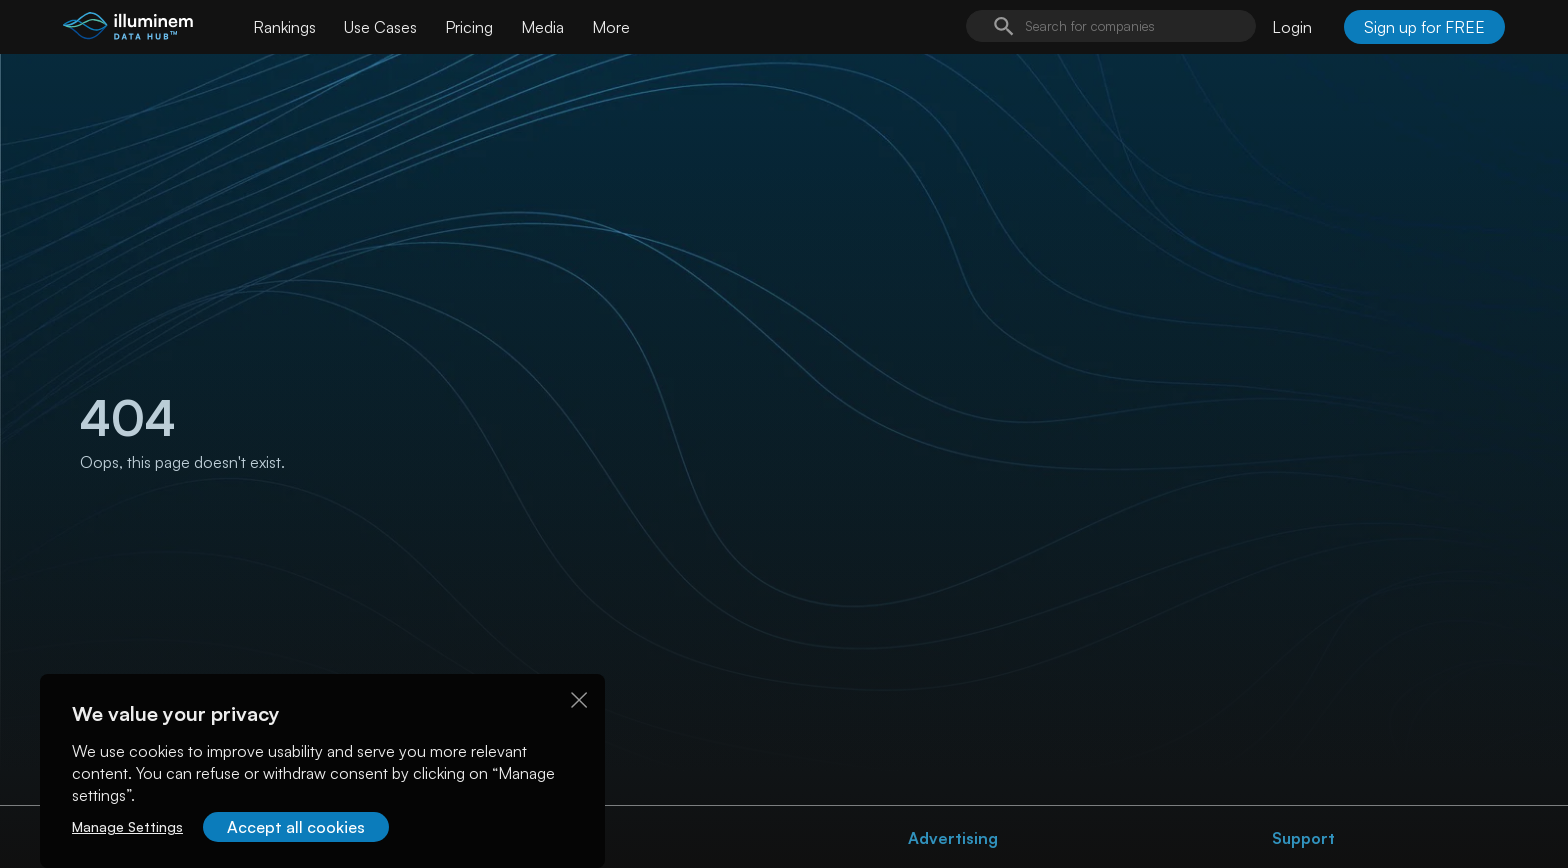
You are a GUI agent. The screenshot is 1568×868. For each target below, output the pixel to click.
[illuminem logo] (128, 29)
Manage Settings (127, 826)
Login (1292, 27)
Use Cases (380, 27)
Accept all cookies (296, 827)
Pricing (469, 27)
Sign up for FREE (1424, 27)
